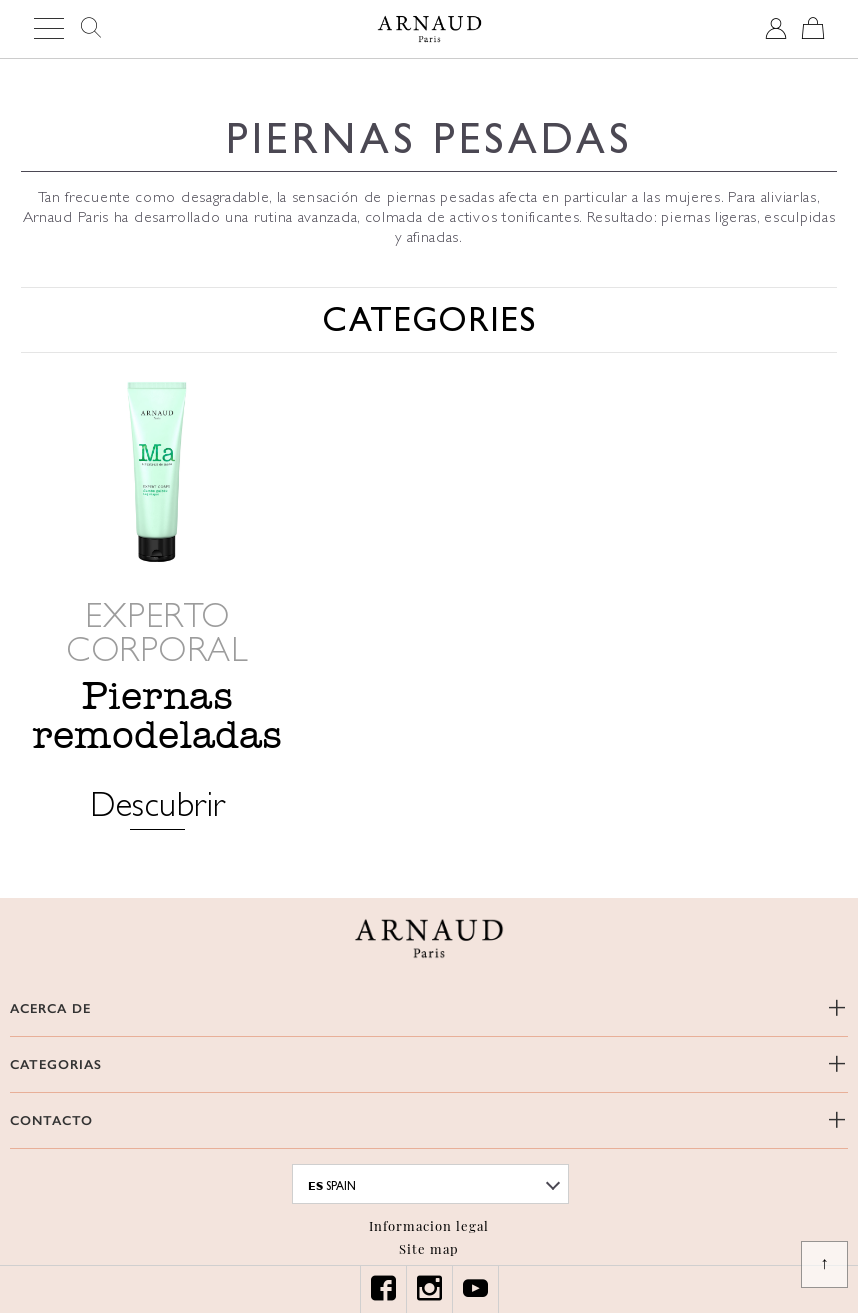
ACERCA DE (50, 1008)
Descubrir (157, 806)
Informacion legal (429, 1225)
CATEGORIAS (56, 1064)
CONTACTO (51, 1120)
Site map (429, 1248)
